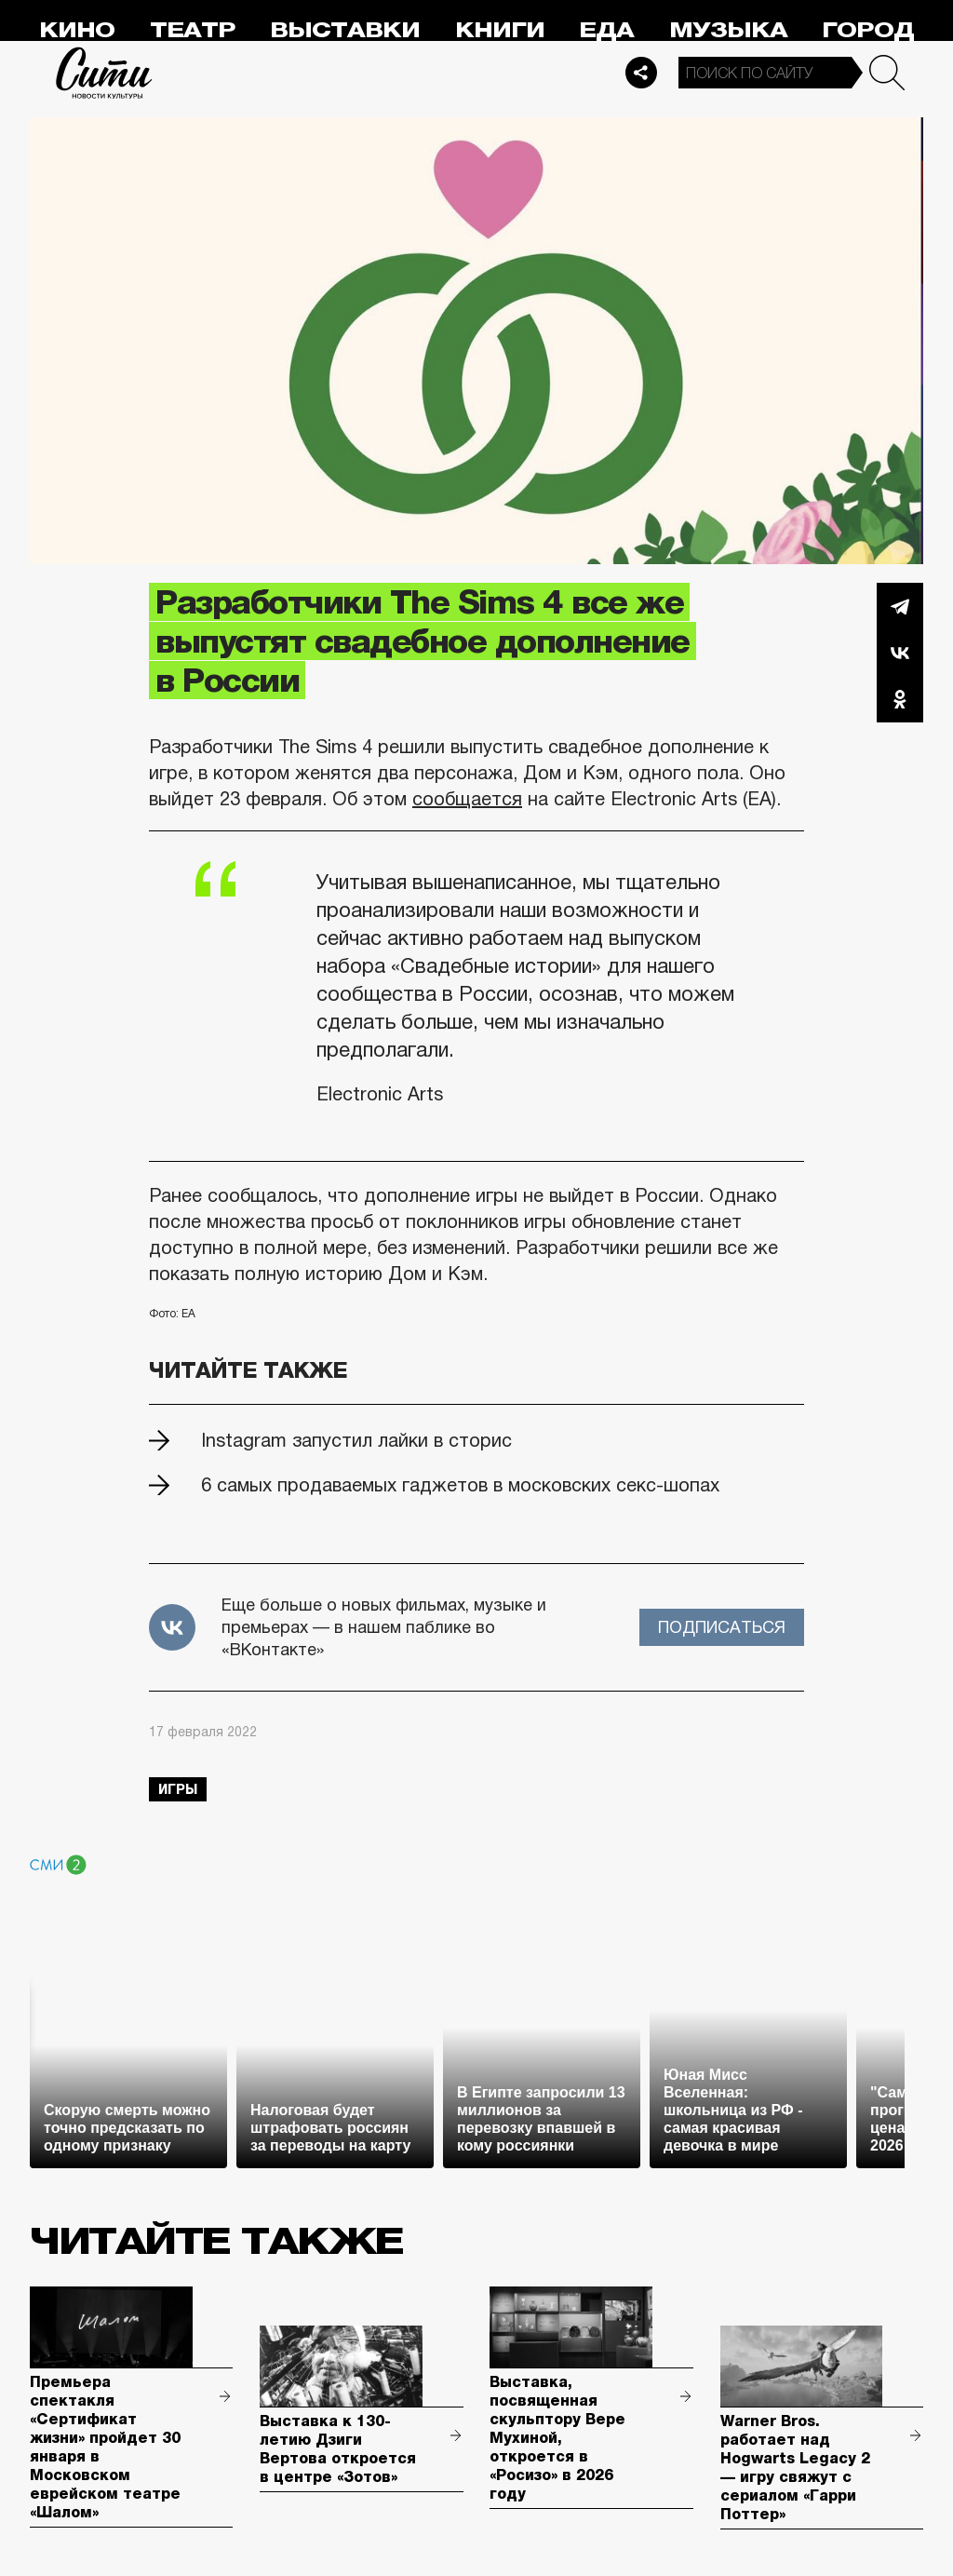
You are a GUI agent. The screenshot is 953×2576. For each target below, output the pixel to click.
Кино (76, 30)
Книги (499, 30)
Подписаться (721, 1627)
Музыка (728, 30)
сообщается (467, 799)
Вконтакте (900, 652)
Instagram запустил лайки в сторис (356, 1440)
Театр (192, 30)
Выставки (345, 30)
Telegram (900, 606)
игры (177, 1789)
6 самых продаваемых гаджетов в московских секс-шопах (460, 1485)
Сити (104, 73)
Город (868, 30)
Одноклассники (900, 699)
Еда (606, 30)
